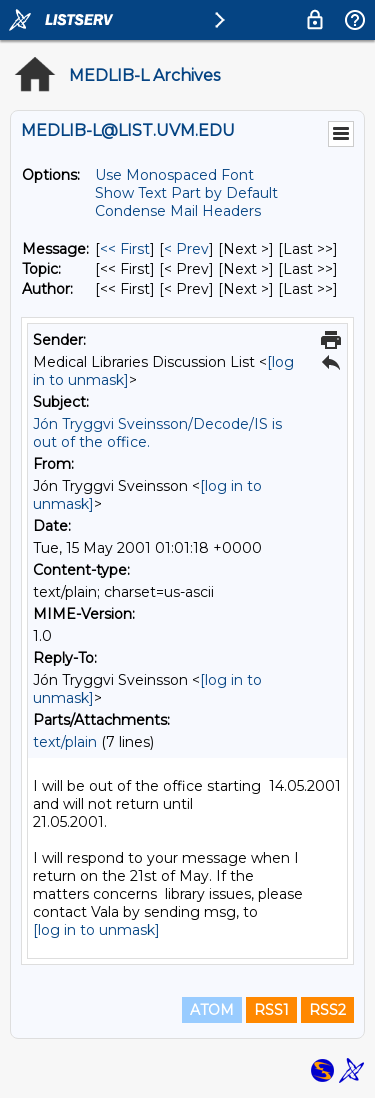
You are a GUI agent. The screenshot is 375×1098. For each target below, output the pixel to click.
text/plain (65, 742)
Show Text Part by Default (186, 193)
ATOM (212, 1010)
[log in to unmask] (96, 930)
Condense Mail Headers (178, 211)
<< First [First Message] (125, 249)
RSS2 (327, 1010)
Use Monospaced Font (174, 175)
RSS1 (271, 1010)
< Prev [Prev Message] (186, 249)
